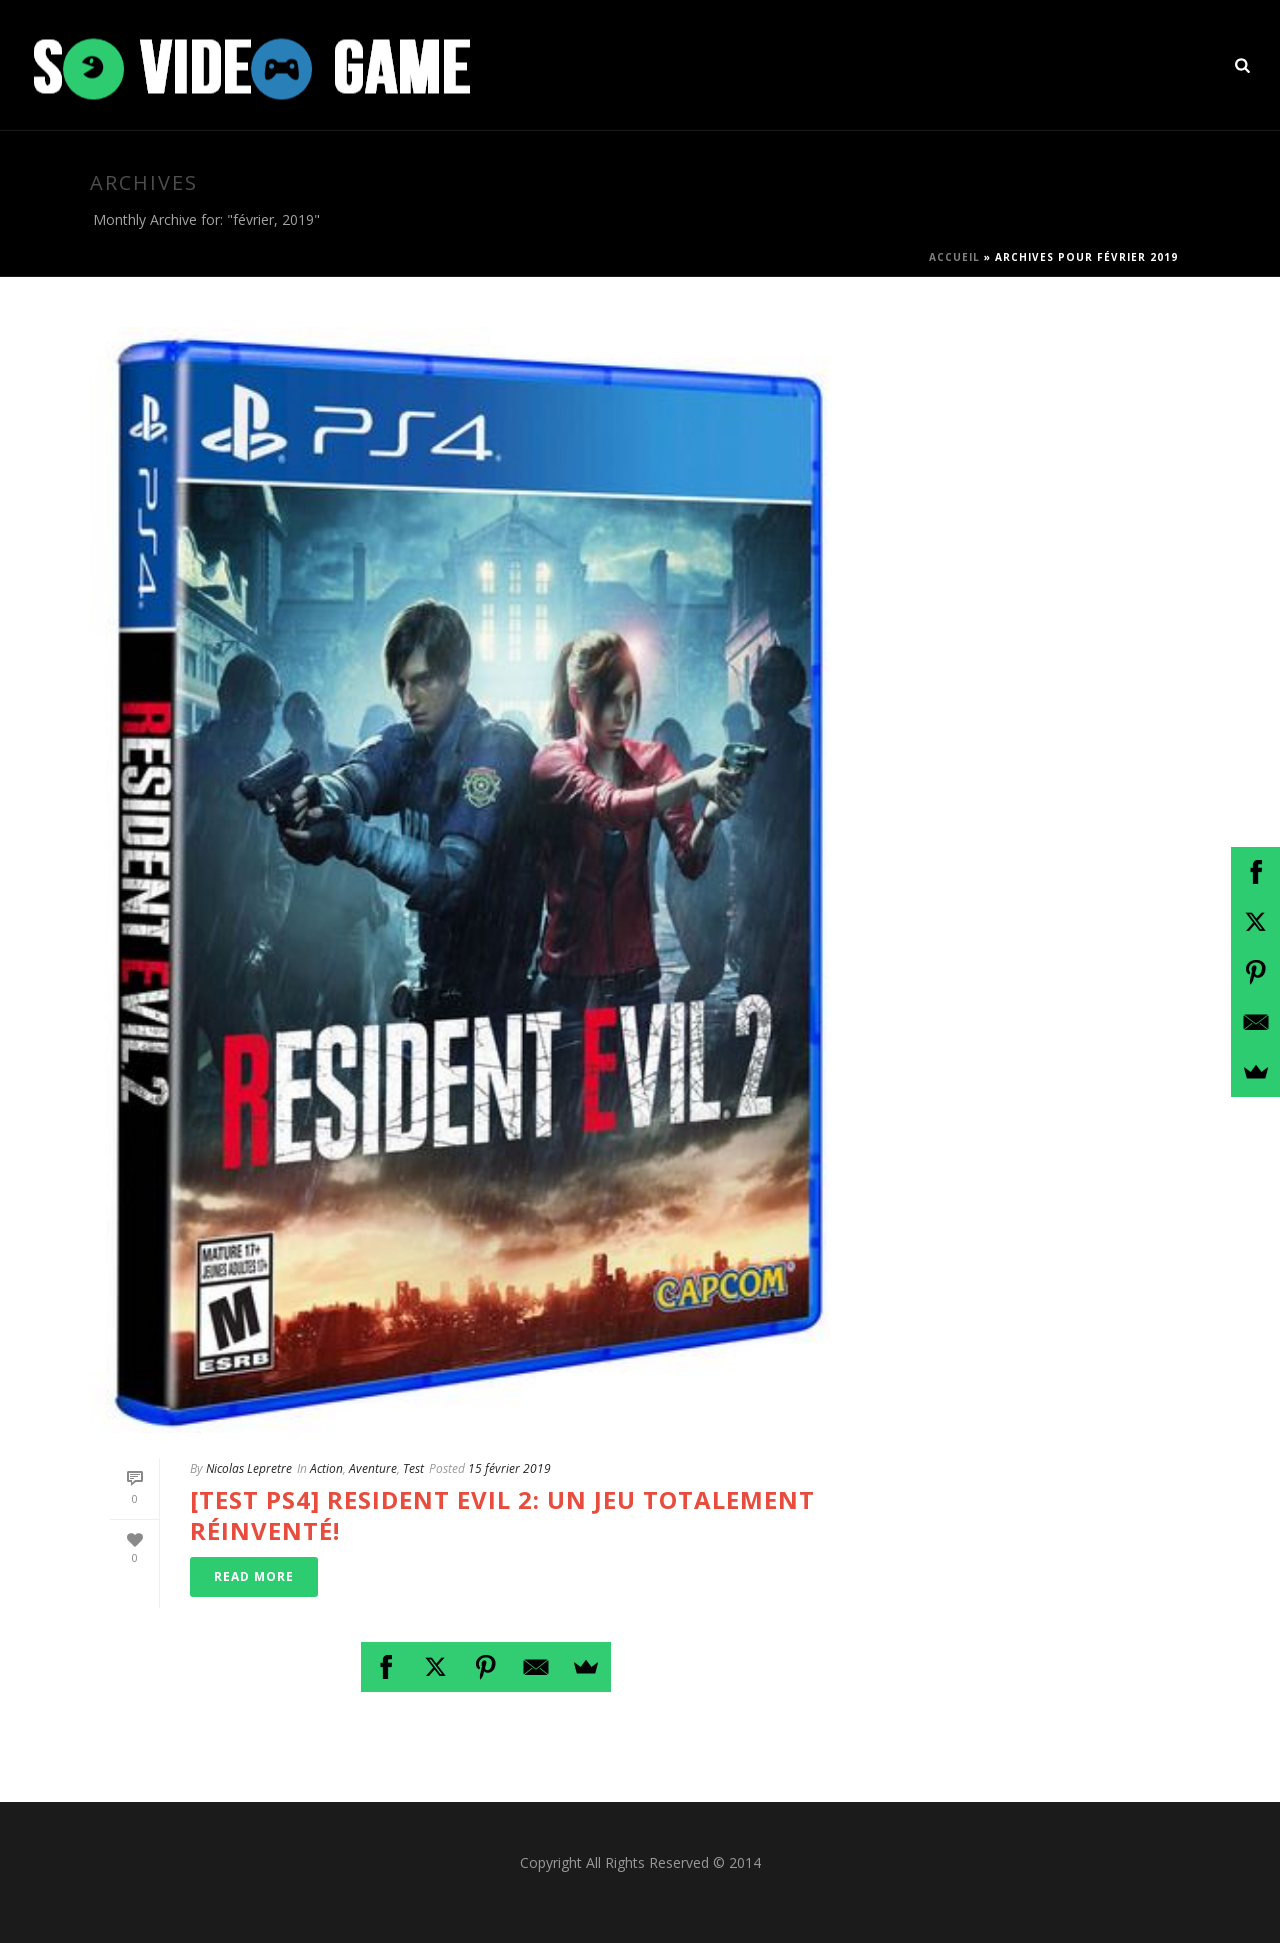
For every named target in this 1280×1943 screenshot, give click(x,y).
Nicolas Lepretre (249, 1468)
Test (413, 1468)
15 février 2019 (509, 1468)
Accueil (954, 257)
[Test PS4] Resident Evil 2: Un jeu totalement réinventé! (502, 1515)
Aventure (373, 1468)
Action (326, 1468)
